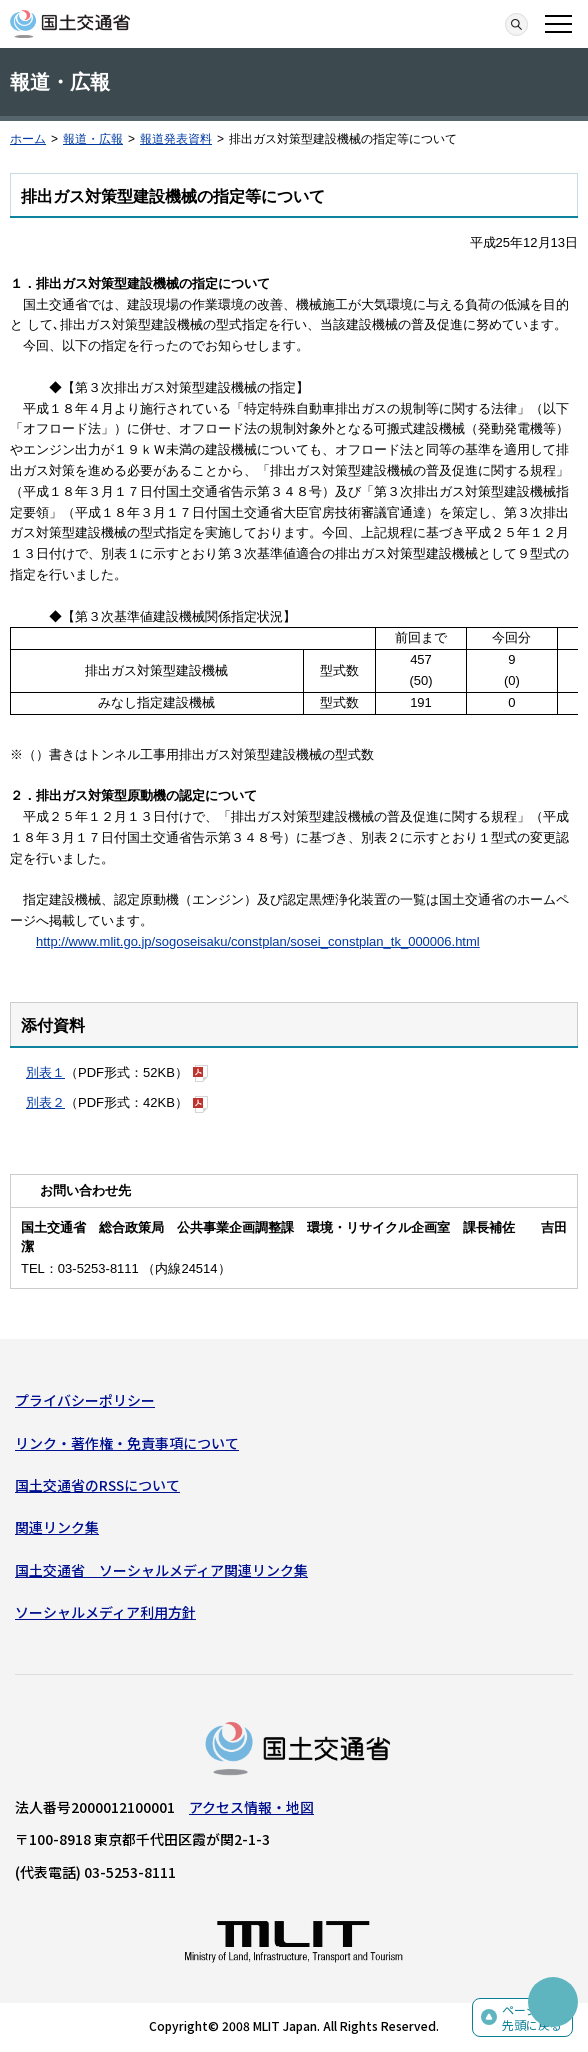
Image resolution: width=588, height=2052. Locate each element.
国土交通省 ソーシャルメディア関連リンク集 (161, 1570)
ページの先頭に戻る (532, 2017)
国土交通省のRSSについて (97, 1485)
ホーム (28, 139)
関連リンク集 (57, 1527)
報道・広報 (93, 139)
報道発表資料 (176, 139)
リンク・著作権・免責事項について (127, 1443)
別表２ (45, 1102)
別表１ (45, 1072)
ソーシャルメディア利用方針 (105, 1612)
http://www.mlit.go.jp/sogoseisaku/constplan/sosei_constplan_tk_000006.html (258, 941)
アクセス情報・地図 (251, 1807)
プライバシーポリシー (85, 1400)
